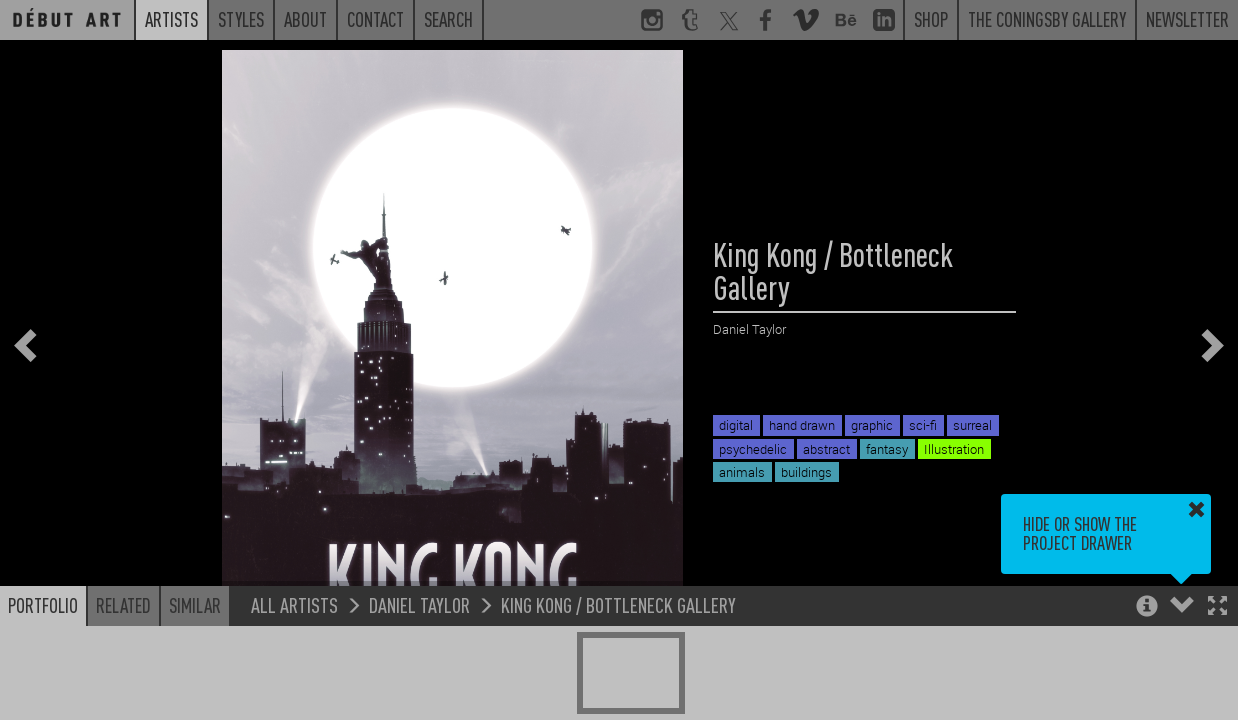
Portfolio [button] (43, 605)
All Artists (294, 604)
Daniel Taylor (419, 604)
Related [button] (123, 605)
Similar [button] (195, 605)
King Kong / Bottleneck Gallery (618, 604)
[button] (1217, 607)
